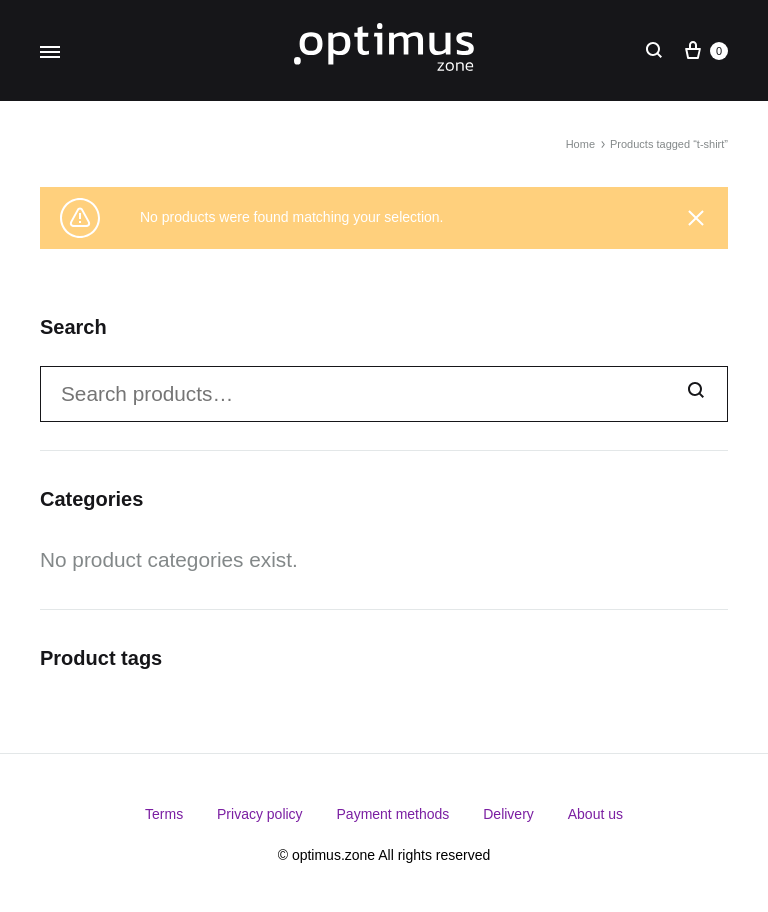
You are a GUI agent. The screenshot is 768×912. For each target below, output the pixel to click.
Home (580, 144)
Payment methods (393, 814)
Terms (164, 814)
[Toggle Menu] (50, 53)
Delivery (508, 814)
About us (595, 814)
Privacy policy (260, 814)
